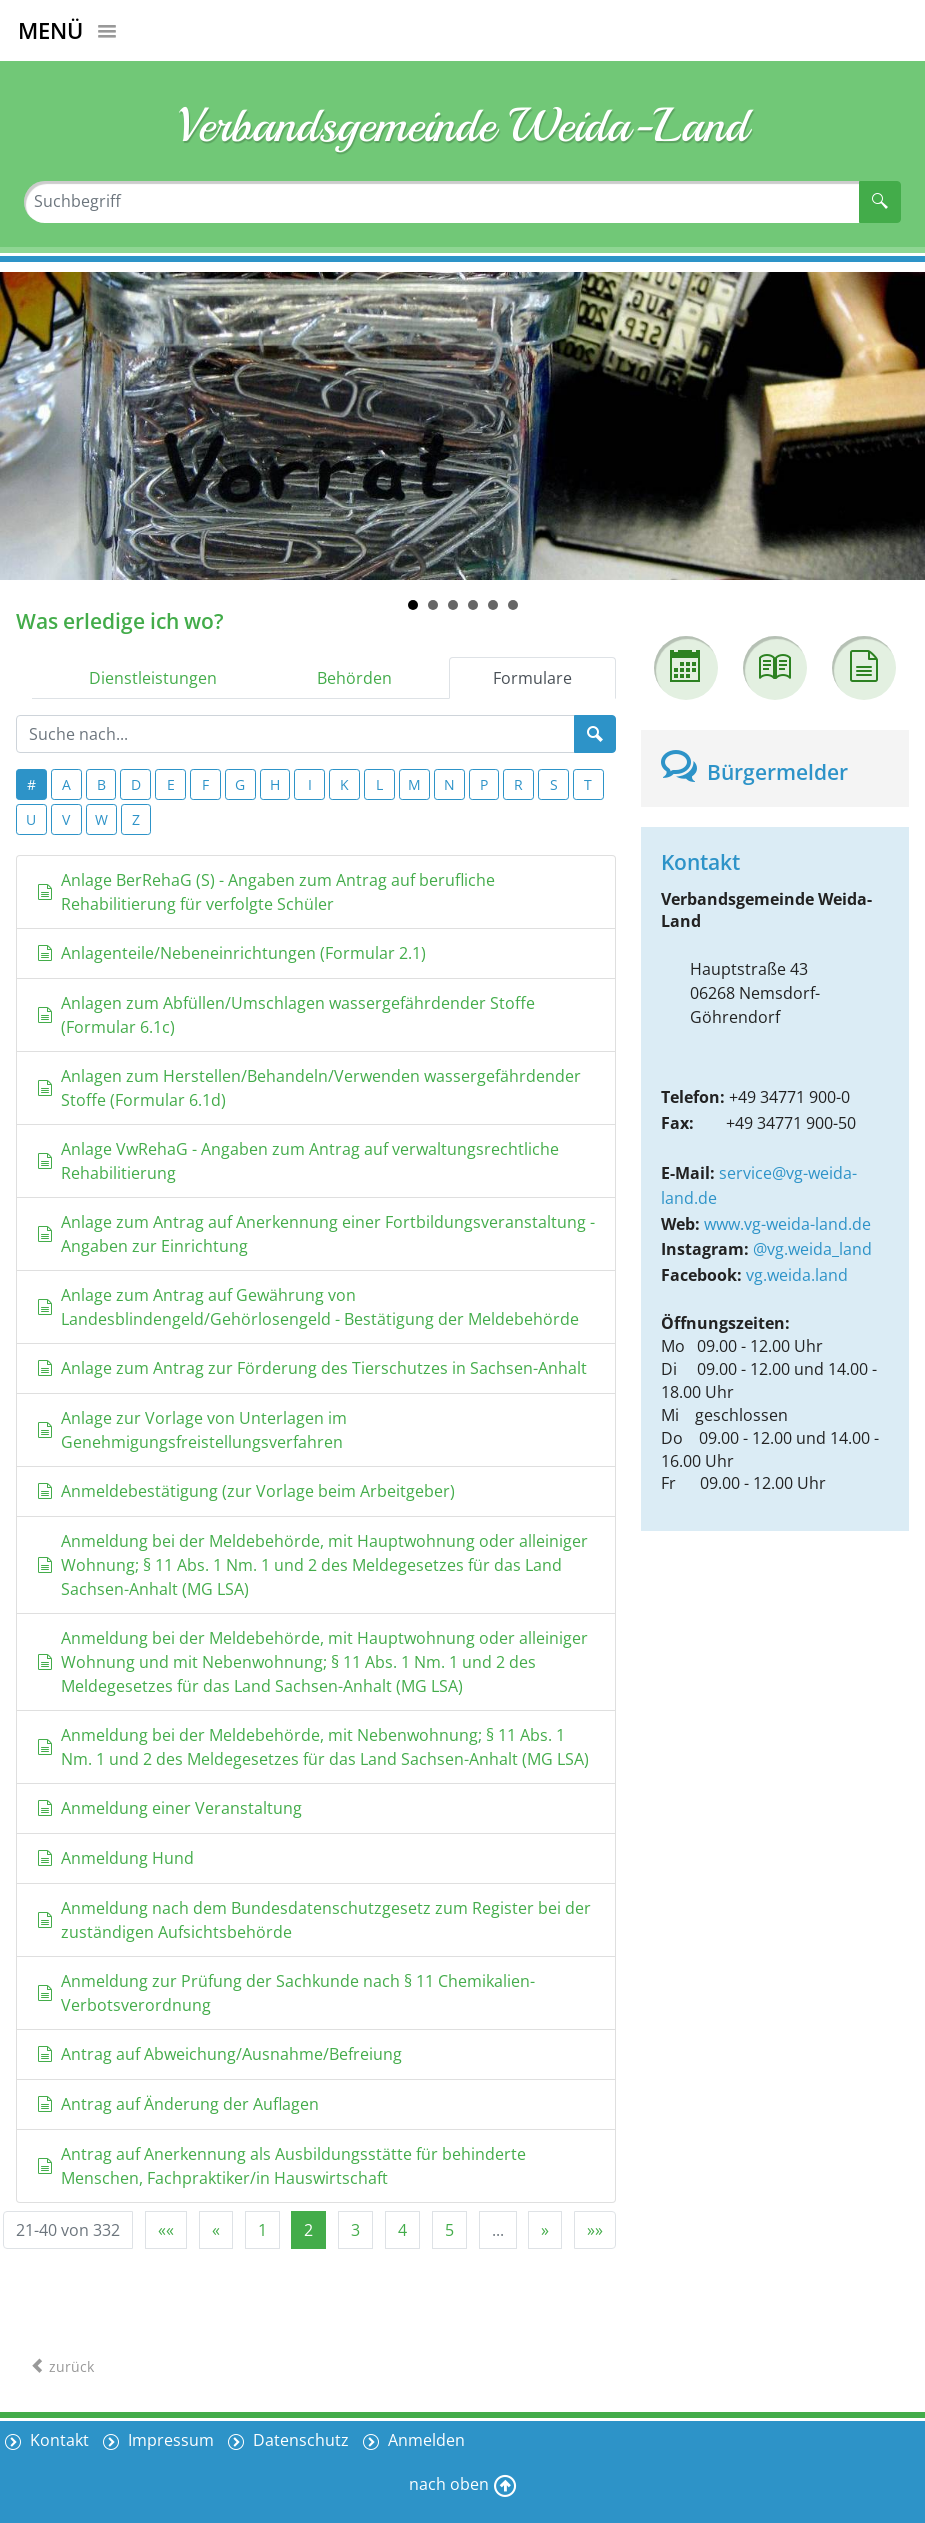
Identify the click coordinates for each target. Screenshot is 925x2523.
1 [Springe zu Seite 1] (262, 2230)
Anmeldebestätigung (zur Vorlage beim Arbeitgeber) (246, 1491)
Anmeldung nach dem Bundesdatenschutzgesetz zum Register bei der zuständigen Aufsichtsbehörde (314, 1920)
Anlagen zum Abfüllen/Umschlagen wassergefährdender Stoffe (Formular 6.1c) (286, 1015)
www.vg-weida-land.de (787, 1224)
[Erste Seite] (166, 2230)
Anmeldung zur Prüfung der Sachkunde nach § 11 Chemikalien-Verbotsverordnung (286, 1993)
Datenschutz (299, 2440)
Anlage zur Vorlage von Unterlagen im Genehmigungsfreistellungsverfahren (192, 1430)
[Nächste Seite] (545, 2230)
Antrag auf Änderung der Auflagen (178, 2104)
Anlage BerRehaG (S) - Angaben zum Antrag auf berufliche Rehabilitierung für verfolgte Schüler (266, 892)
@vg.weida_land (812, 1249)
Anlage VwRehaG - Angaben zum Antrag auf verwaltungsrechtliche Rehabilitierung (298, 1161)
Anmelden (424, 2440)
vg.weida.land (797, 1275)
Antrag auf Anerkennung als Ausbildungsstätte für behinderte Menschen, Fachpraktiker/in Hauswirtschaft (281, 2166)
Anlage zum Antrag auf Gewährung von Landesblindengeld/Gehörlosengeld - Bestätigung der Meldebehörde (308, 1307)
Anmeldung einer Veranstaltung (169, 1808)
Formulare (532, 678)
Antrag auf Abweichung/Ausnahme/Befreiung (219, 2054)
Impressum (169, 2440)
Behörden (354, 678)
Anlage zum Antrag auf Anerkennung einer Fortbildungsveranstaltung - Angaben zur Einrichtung (316, 1234)
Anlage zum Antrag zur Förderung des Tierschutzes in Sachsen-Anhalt (312, 1368)
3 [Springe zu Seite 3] (355, 2230)
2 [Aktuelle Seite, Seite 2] (308, 2230)
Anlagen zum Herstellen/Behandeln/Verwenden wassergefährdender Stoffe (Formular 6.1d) (309, 1088)
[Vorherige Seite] (216, 2230)
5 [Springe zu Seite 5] (449, 2230)
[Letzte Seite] (595, 2230)
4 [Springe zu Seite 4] (402, 2230)
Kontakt (57, 2440)
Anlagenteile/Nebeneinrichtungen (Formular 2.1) (231, 953)
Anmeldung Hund (115, 1858)
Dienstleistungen (153, 678)
